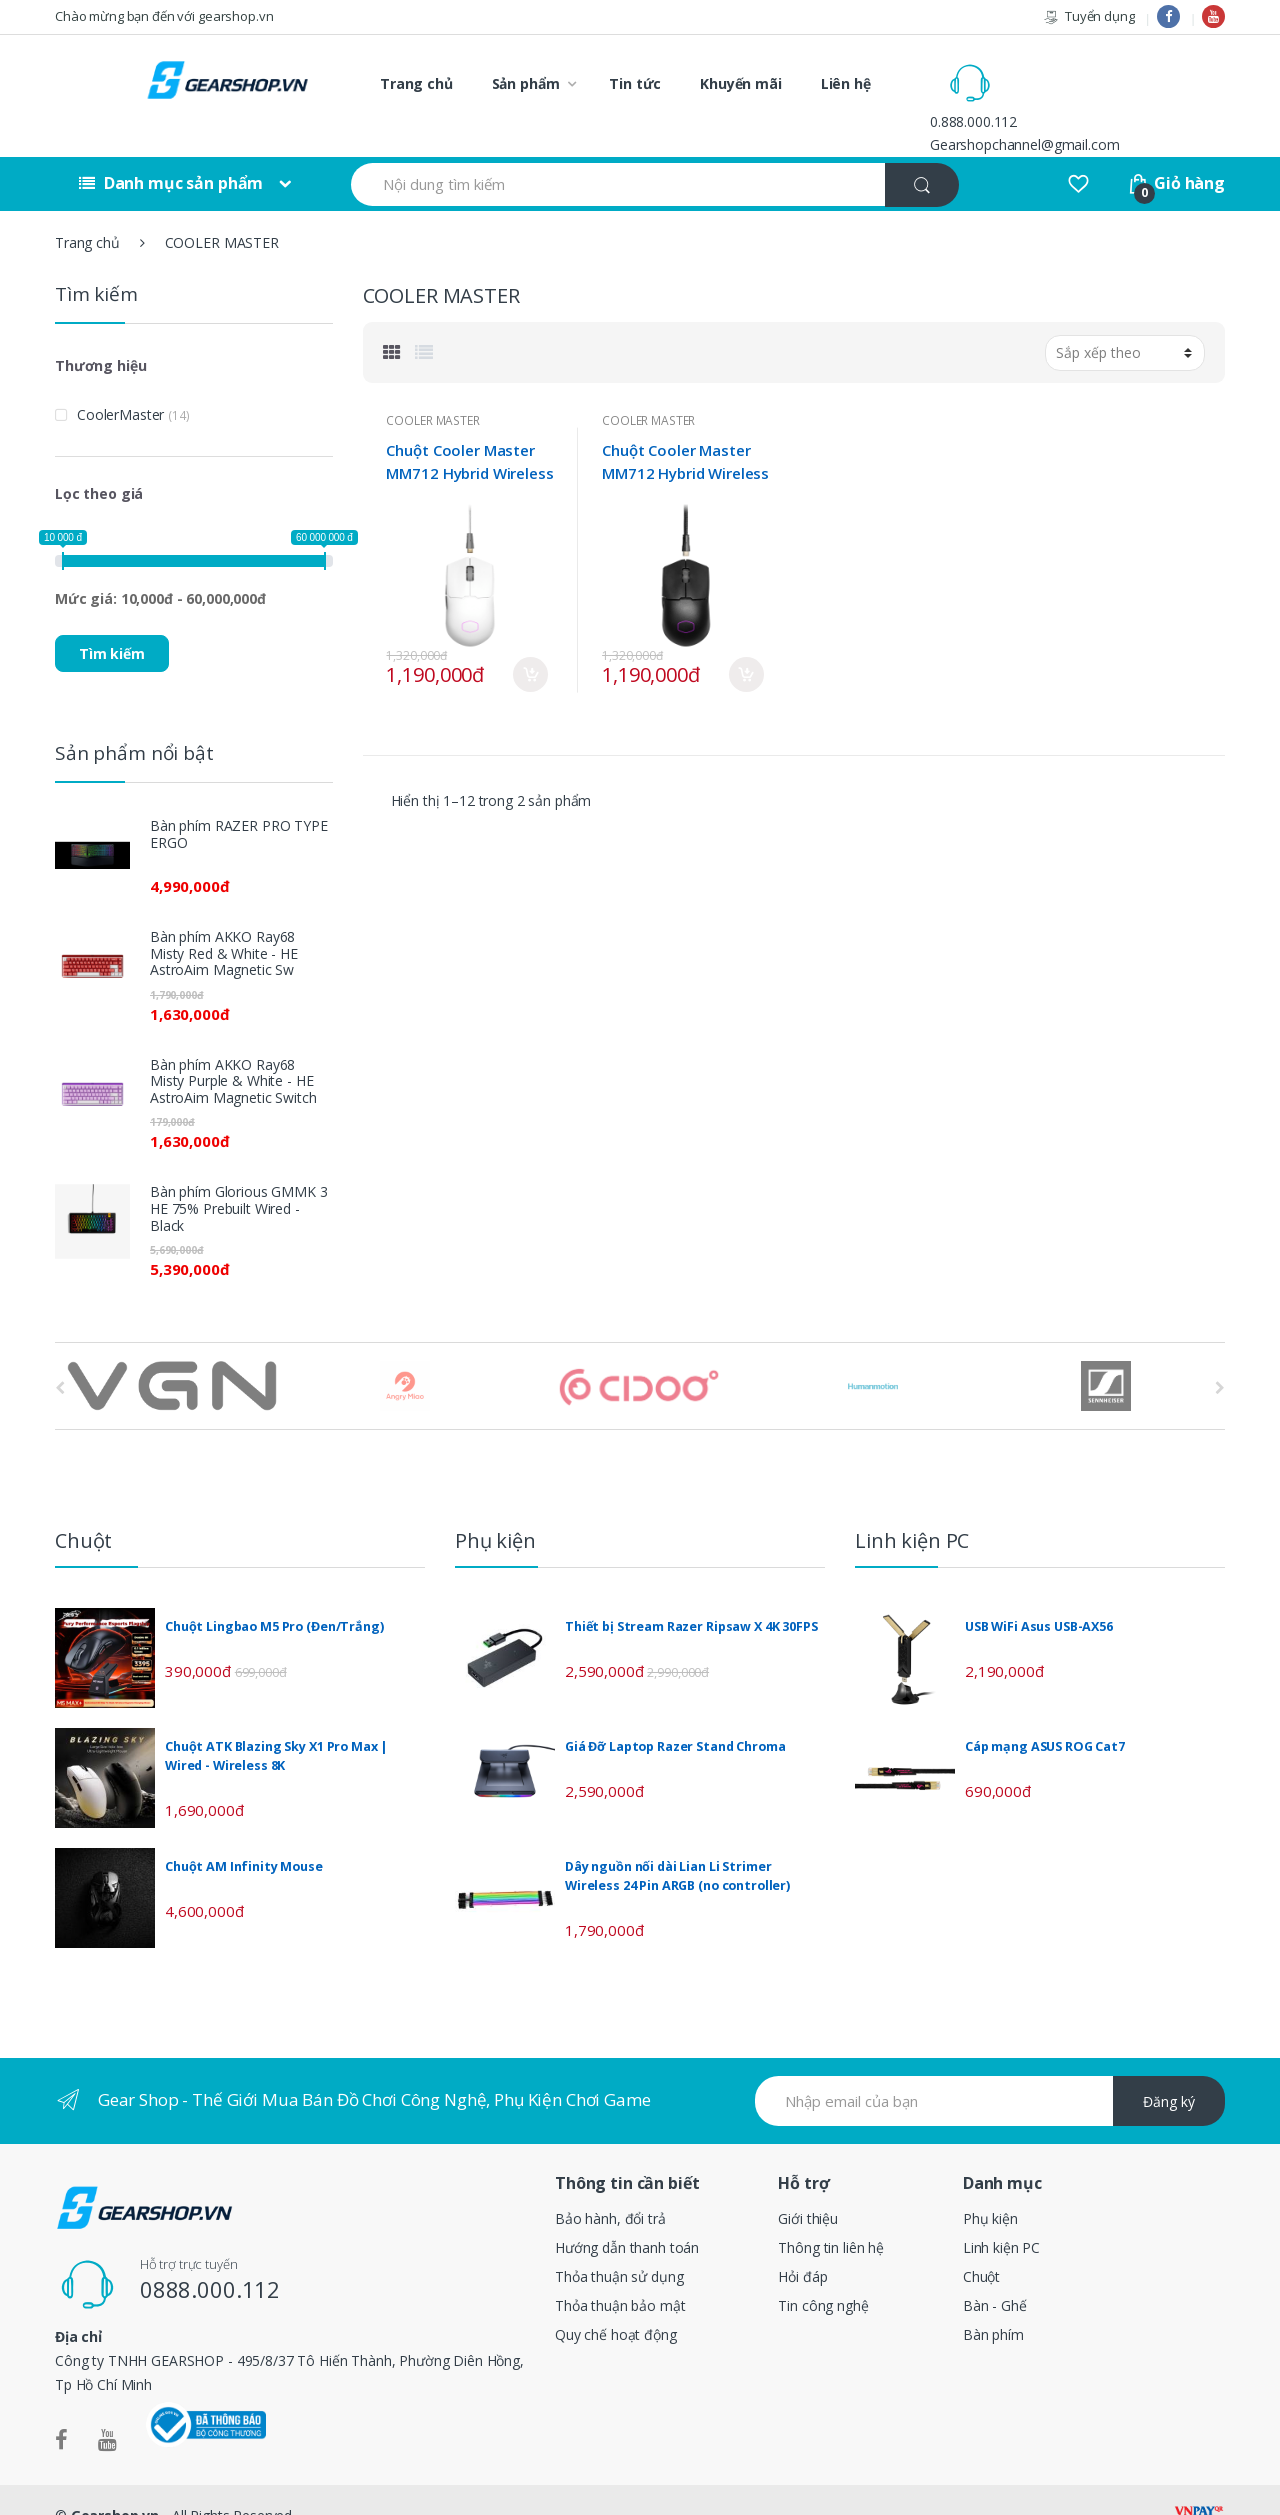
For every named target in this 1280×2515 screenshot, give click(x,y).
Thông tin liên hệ (831, 2214)
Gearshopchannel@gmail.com (1110, 94)
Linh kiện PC (1001, 2214)
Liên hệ (846, 83)
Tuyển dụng (1088, 16)
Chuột (981, 2243)
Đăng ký (1169, 2067)
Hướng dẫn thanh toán (627, 2214)
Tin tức (635, 83)
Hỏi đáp (802, 2243)
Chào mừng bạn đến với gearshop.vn (164, 16)
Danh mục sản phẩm (171, 150)
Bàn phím (993, 2301)
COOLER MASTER (432, 386)
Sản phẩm (526, 83)
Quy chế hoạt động (616, 2301)
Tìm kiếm (112, 619)
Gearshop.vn (115, 2482)
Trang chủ (416, 83)
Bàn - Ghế (995, 2272)
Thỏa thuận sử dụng (619, 2243)
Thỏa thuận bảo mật (620, 2272)
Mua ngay (530, 641)
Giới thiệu (808, 2185)
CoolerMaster (120, 380)
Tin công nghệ (823, 2272)
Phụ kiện (990, 2185)
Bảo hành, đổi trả (610, 2185)
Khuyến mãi (741, 83)
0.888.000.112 (1058, 71)
